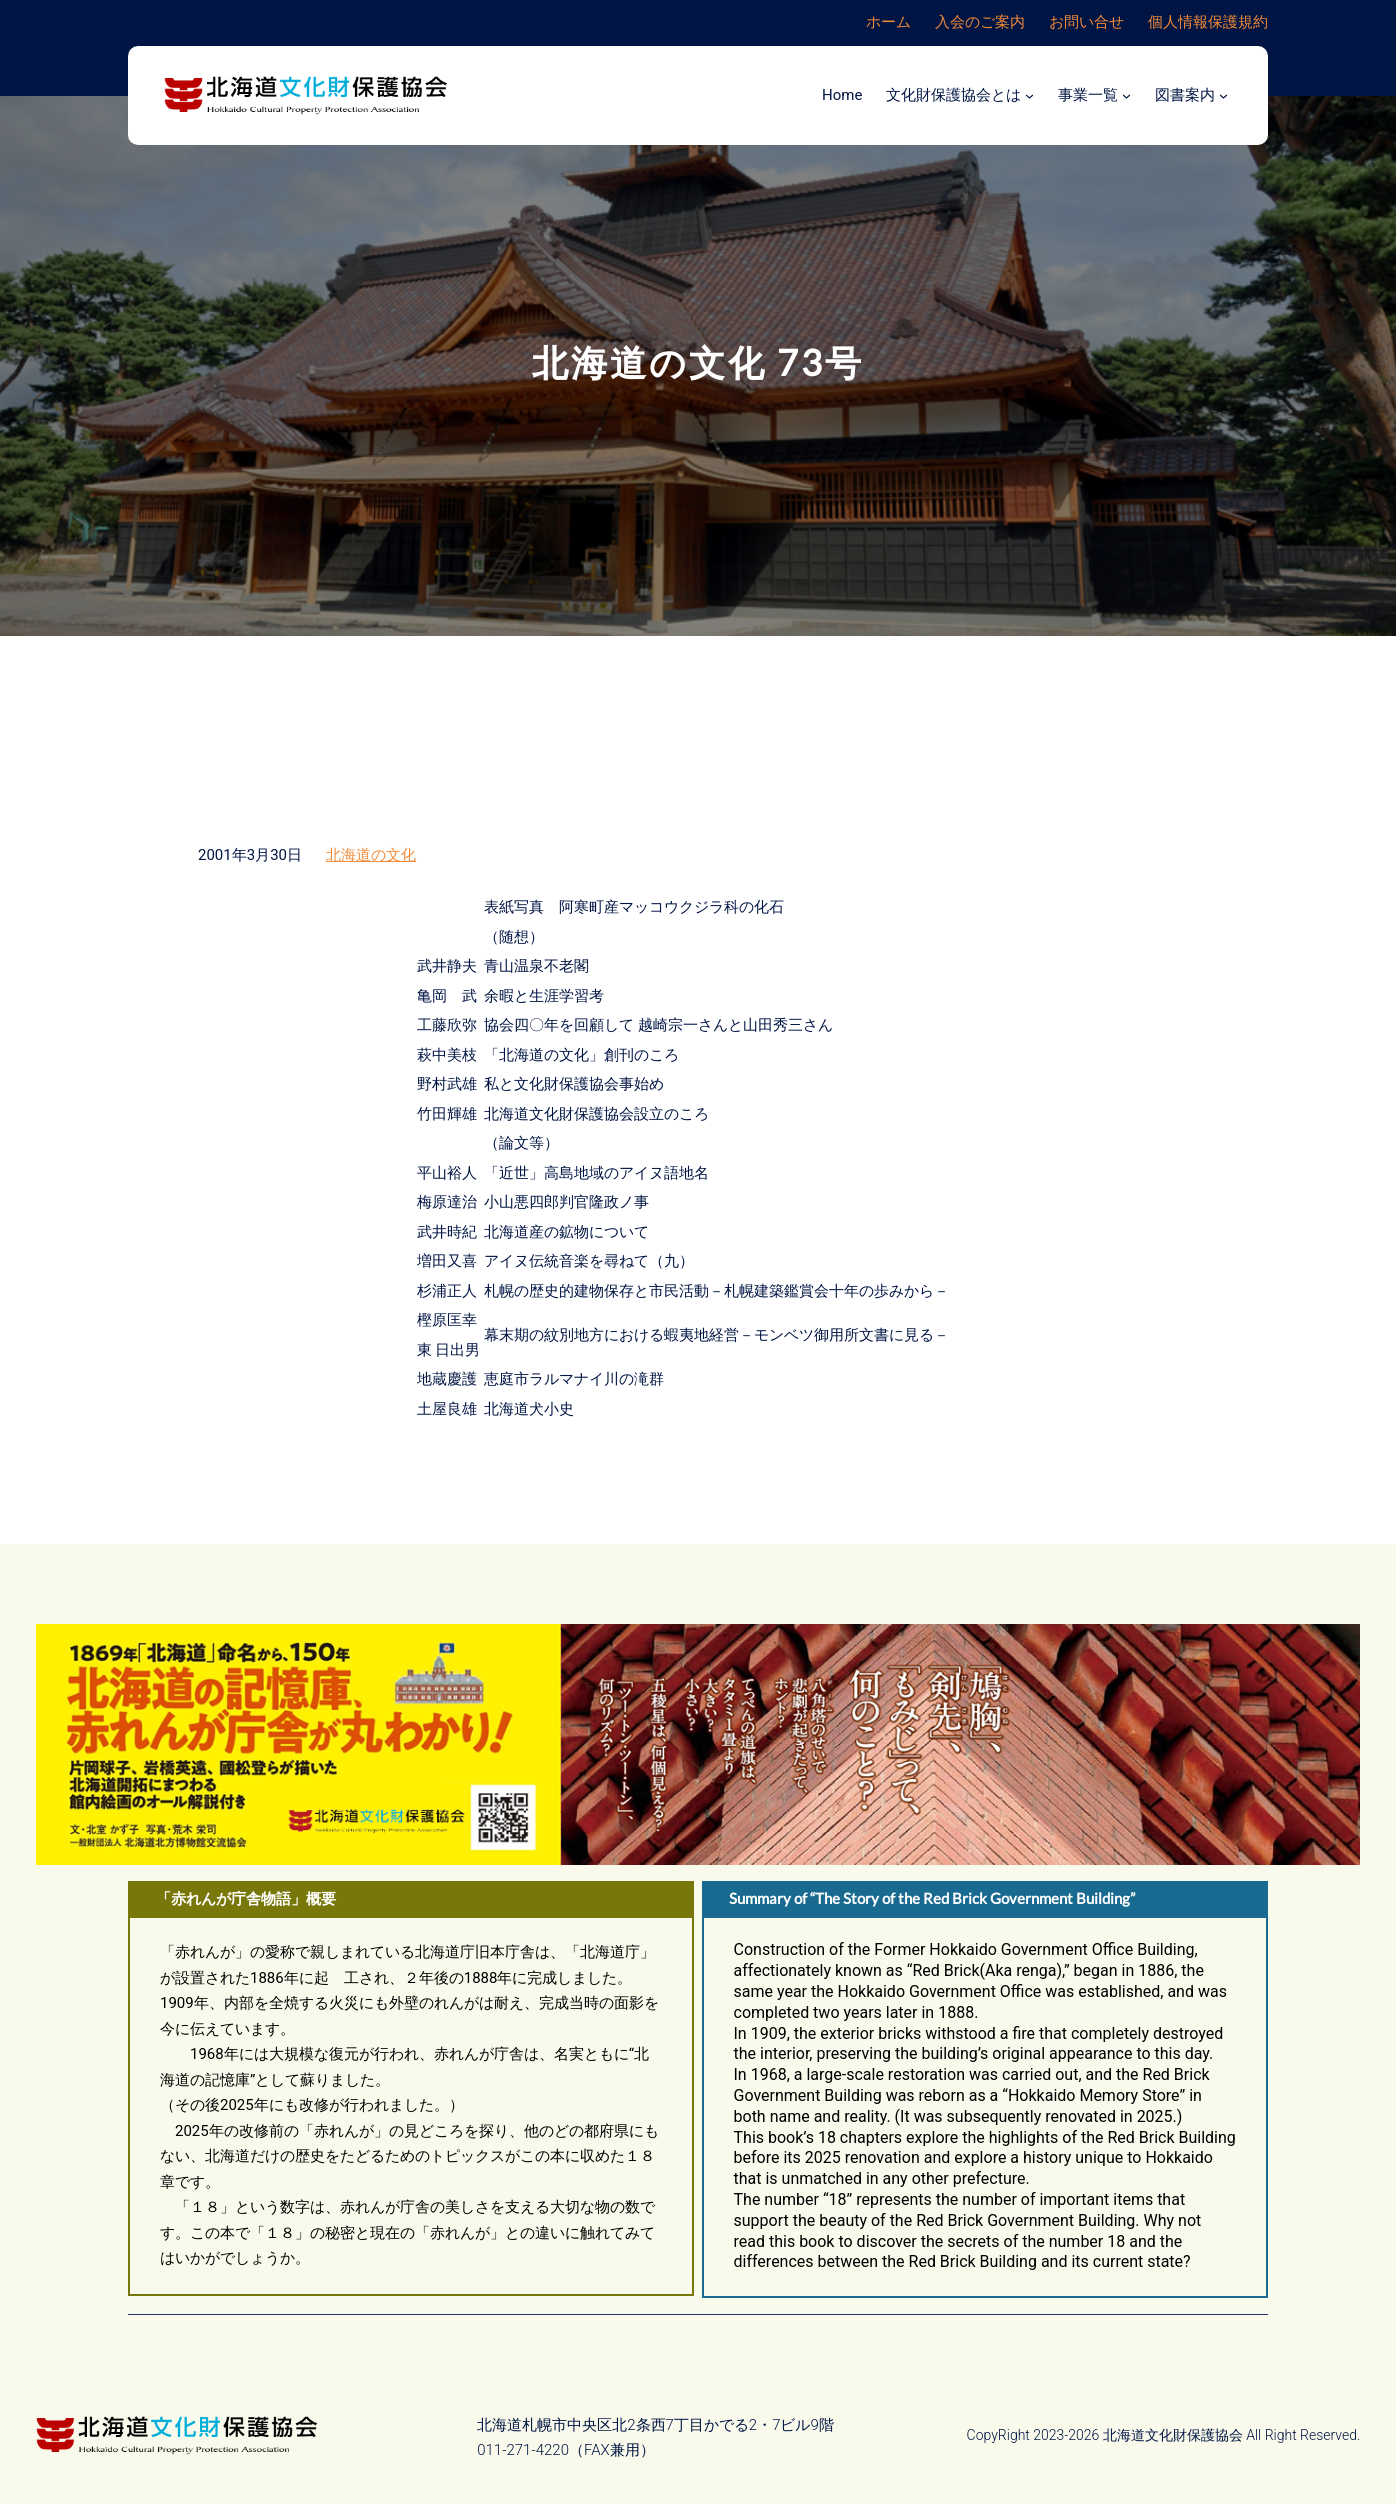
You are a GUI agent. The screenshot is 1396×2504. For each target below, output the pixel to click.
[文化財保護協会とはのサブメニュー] (1029, 95)
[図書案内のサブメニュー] (1223, 95)
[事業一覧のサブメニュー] (1126, 95)
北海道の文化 (371, 855)
